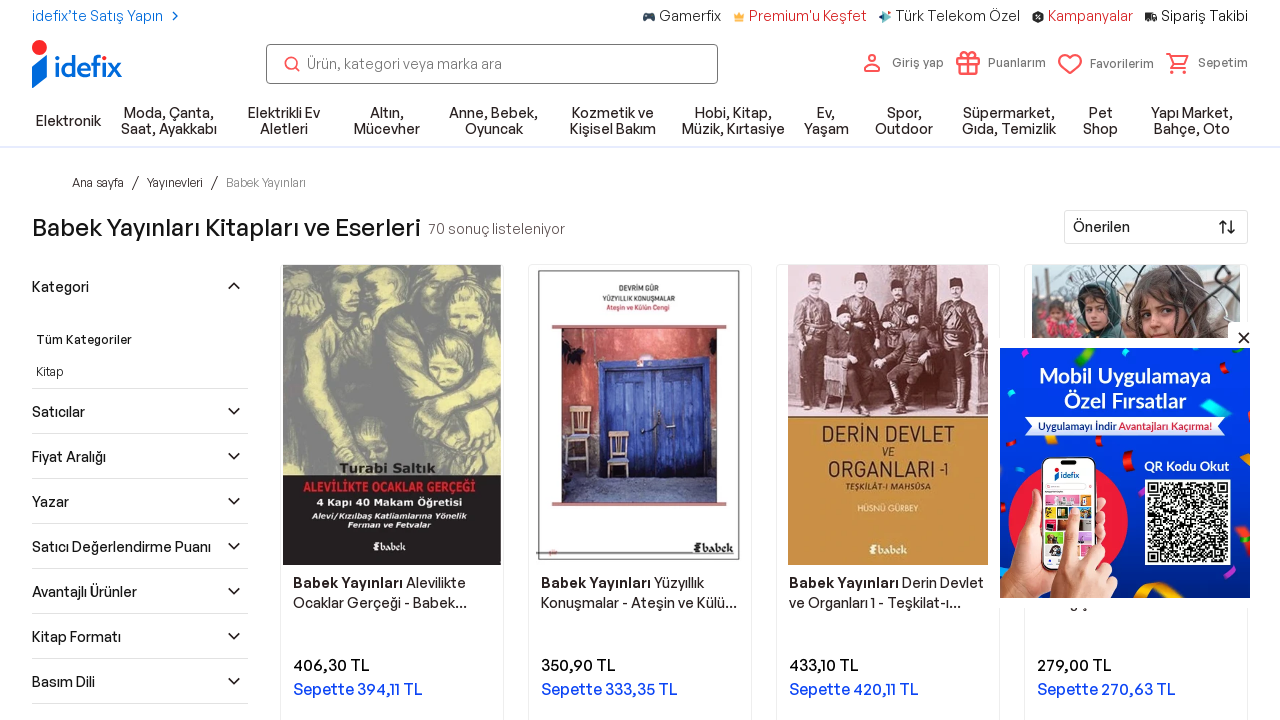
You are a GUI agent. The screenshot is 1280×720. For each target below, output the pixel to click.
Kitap (49, 371)
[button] (1207, 63)
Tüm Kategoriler (84, 339)
